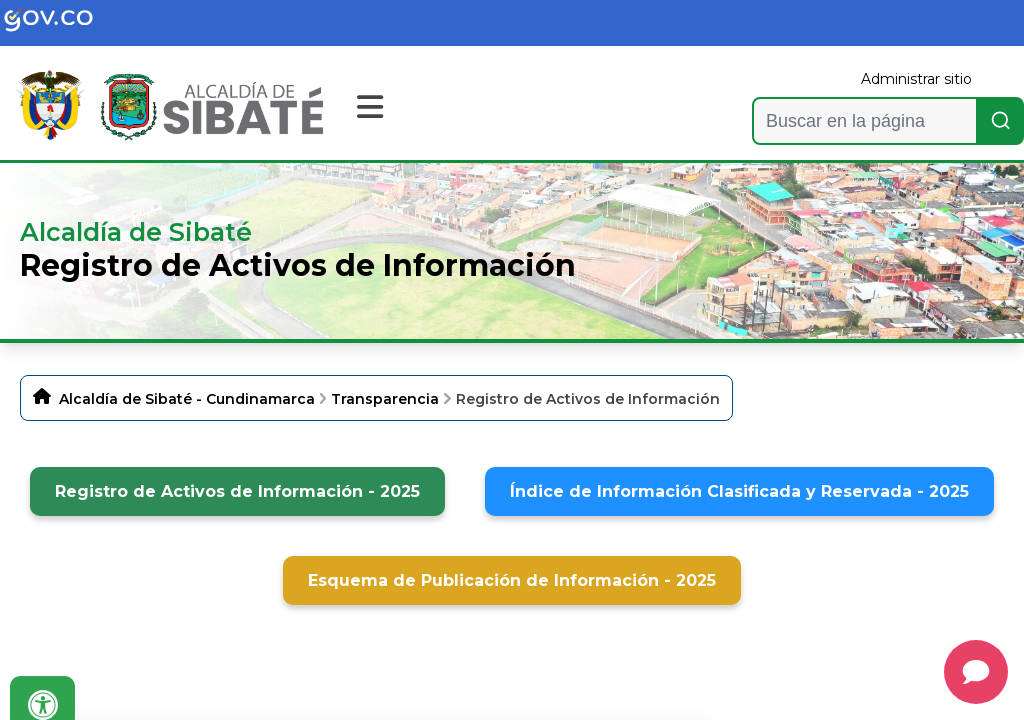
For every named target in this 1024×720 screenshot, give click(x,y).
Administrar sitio (916, 79)
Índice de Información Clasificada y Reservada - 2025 (739, 491)
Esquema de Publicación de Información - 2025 (512, 580)
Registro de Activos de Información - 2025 (237, 491)
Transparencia (385, 399)
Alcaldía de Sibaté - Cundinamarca (187, 399)
